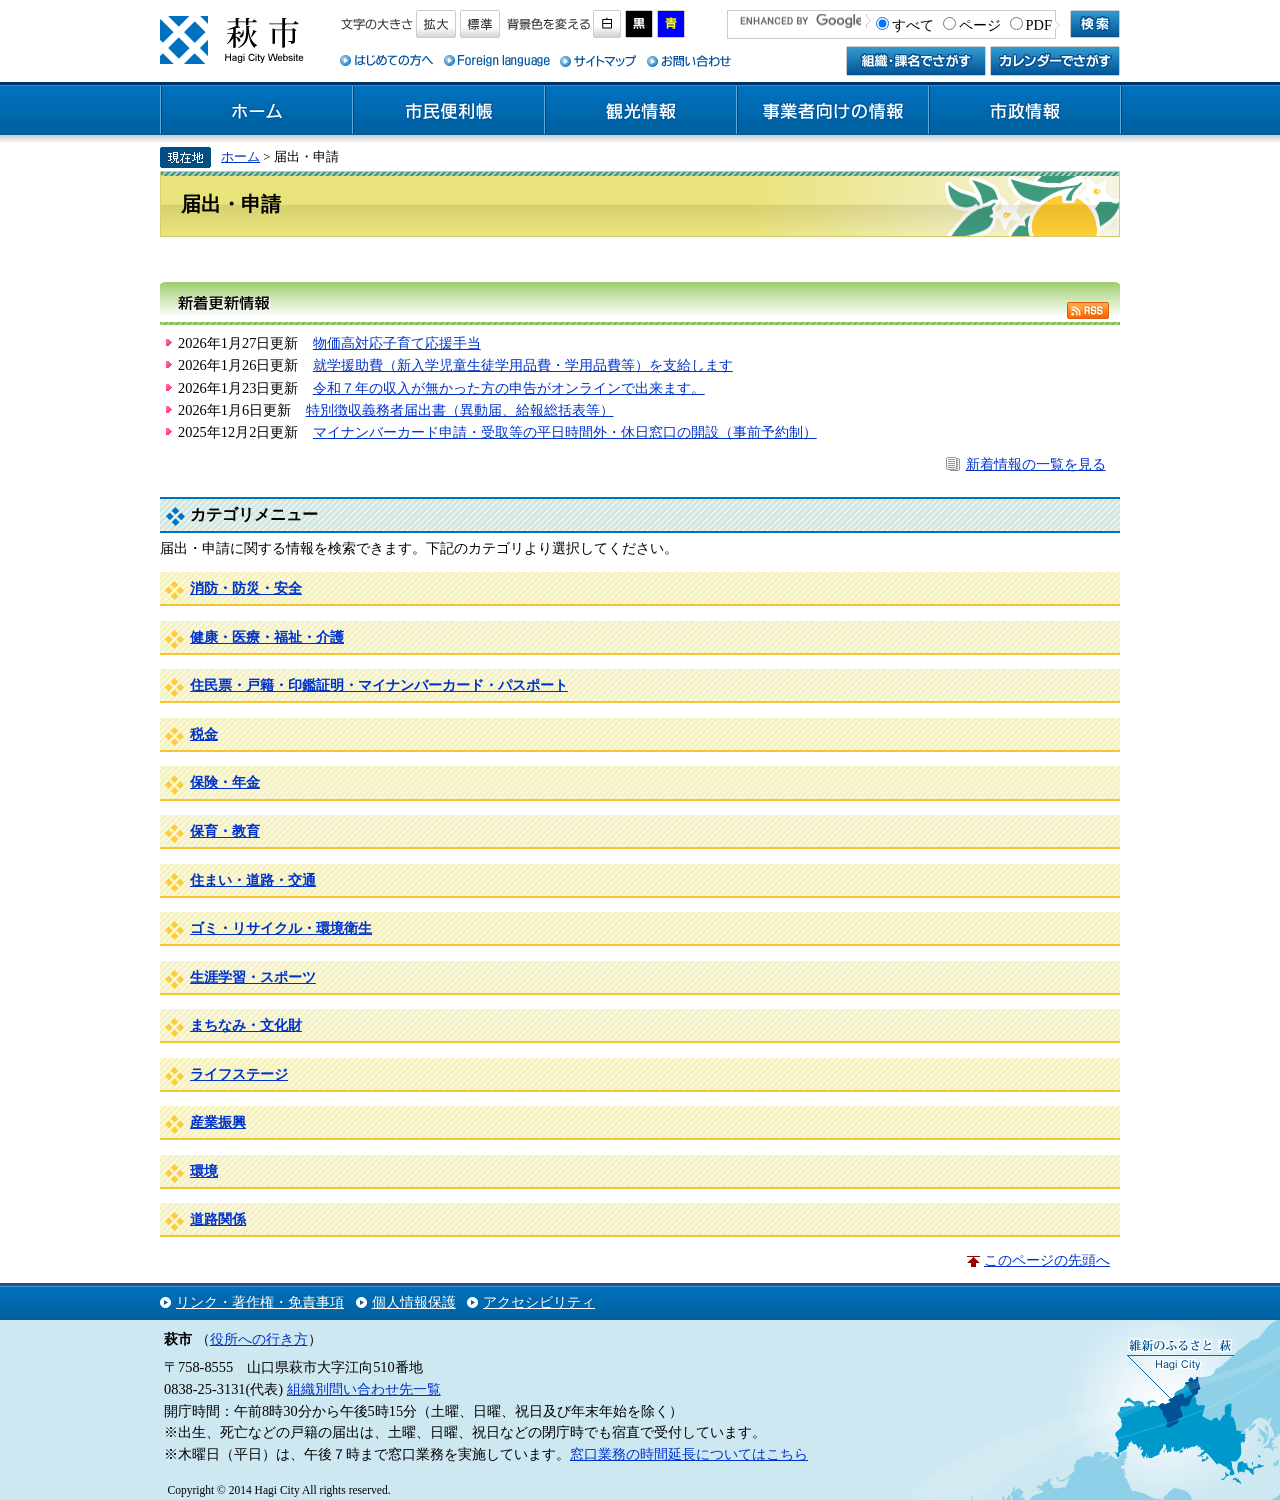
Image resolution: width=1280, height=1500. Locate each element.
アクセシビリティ (539, 1302)
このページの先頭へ (1047, 1260)
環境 (204, 1171)
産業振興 (218, 1122)
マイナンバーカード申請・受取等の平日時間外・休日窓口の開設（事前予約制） (565, 432)
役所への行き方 (259, 1339)
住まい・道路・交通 (253, 880)
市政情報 (1025, 111)
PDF (1039, 25)
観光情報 (641, 111)
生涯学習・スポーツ (253, 977)
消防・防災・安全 (246, 588)
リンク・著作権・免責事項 (260, 1302)
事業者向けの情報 (833, 111)
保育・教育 (225, 831)
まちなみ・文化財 (246, 1025)
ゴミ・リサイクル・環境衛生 (281, 928)
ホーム (257, 111)
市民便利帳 (449, 111)
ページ (980, 25)
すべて (913, 25)
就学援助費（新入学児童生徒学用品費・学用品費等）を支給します (523, 365)
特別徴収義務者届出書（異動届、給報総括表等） (460, 410)
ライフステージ (239, 1074)
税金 (204, 734)
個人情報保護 (414, 1302)
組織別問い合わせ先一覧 (364, 1389)
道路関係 (218, 1219)
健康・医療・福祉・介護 (267, 637)
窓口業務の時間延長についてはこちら (689, 1454)
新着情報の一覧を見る (1036, 464)
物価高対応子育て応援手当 (397, 343)
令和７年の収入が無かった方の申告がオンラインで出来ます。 (509, 388)
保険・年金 (225, 782)
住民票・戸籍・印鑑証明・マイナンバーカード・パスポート (379, 685)
